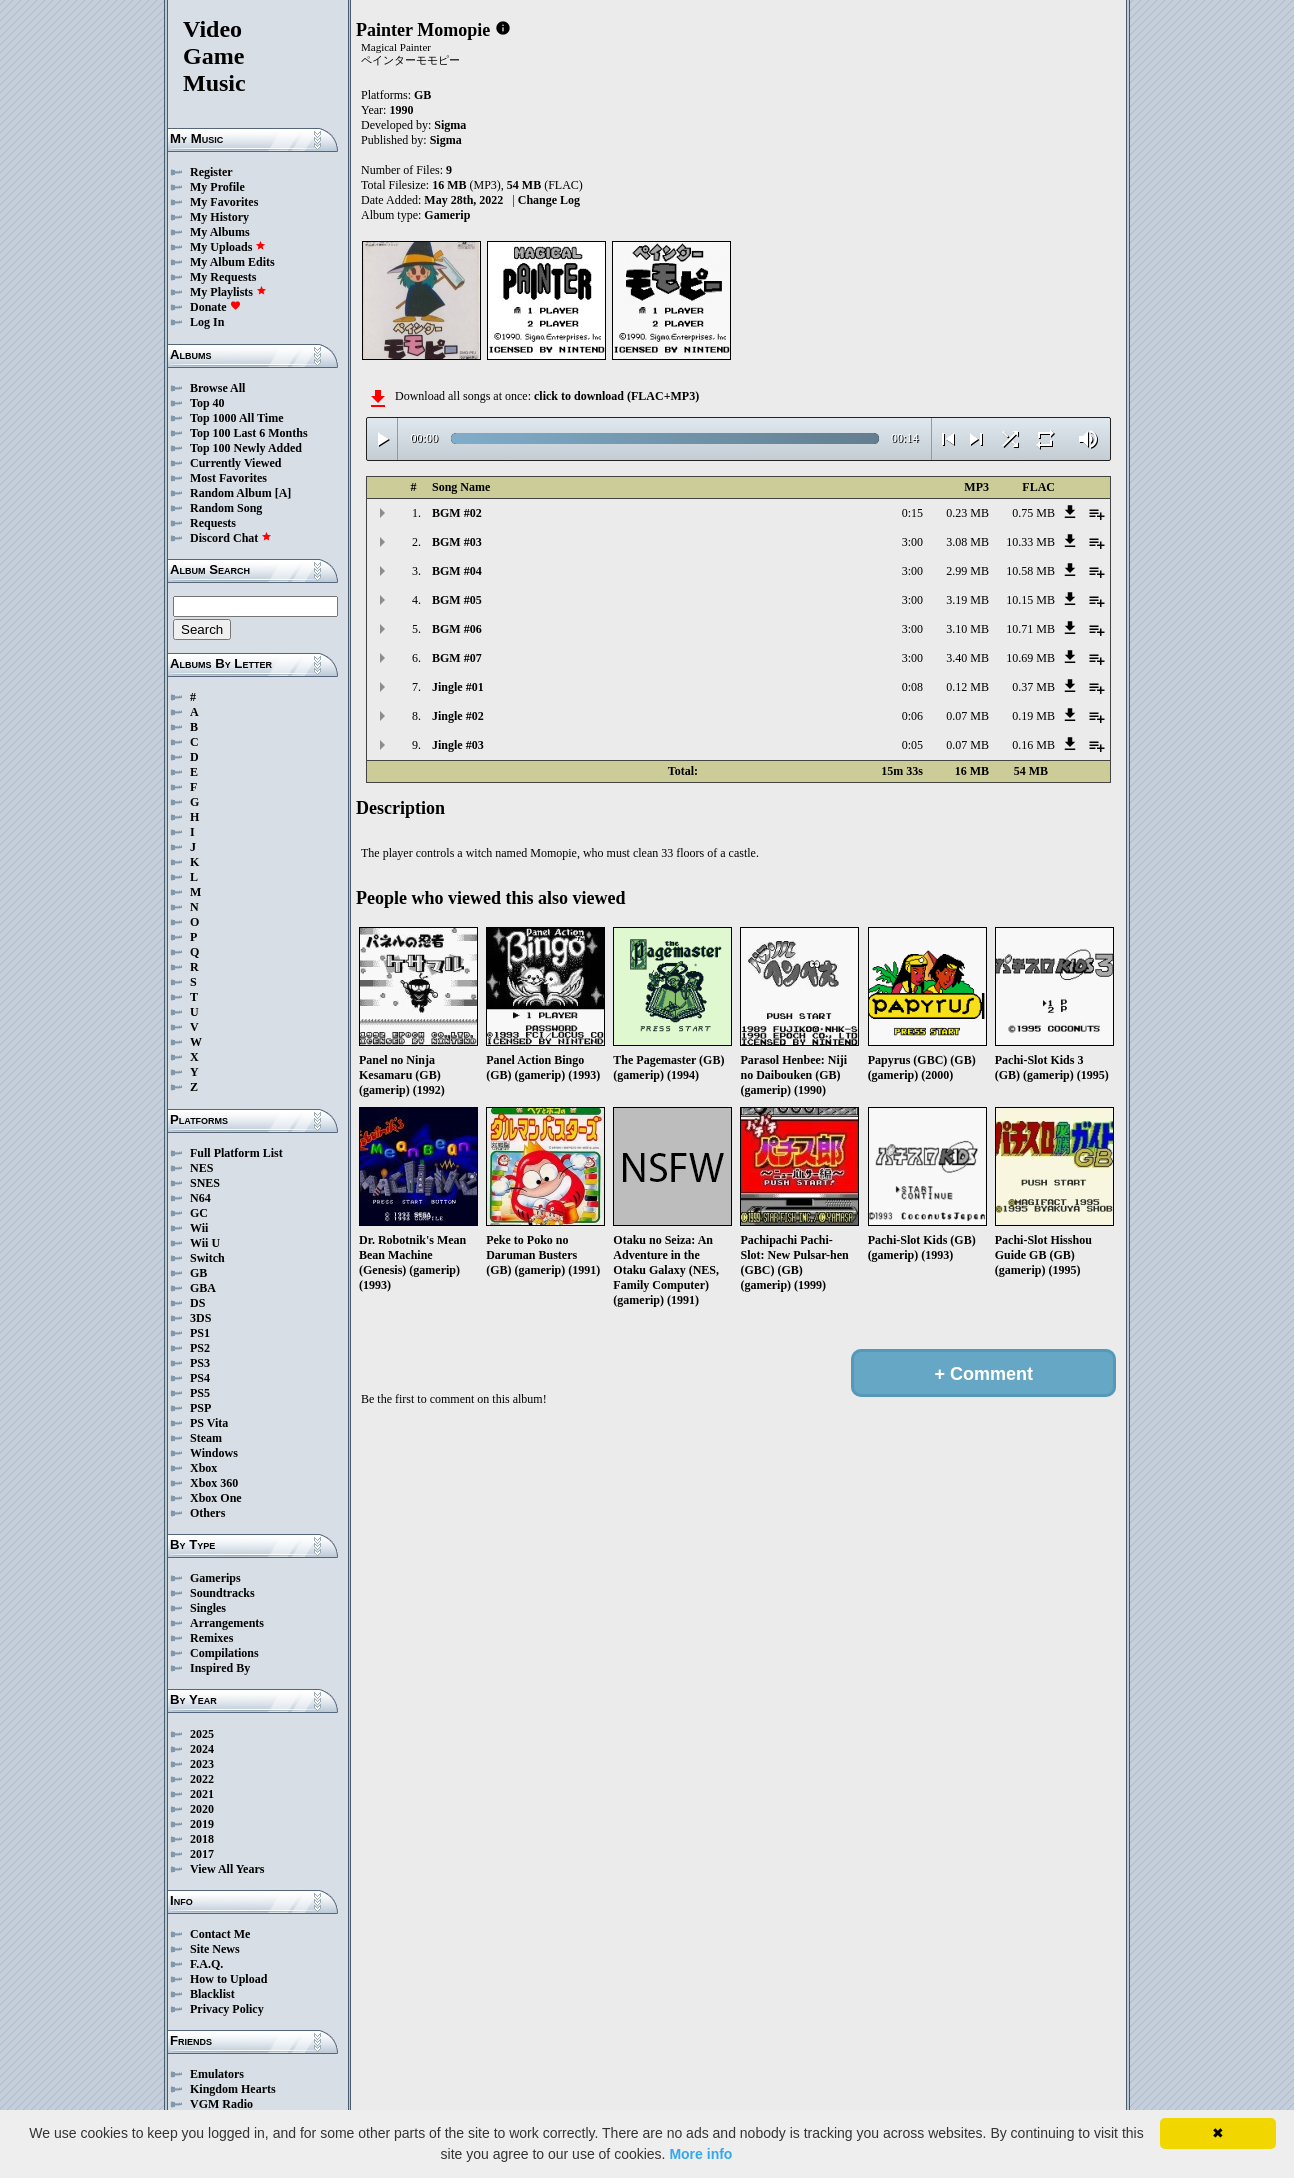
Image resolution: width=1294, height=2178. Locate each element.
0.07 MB (967, 716)
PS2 (200, 1348)
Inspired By (220, 1668)
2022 (202, 1779)
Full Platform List (236, 1153)
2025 (202, 1734)
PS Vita (209, 1423)
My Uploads (228, 247)
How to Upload (228, 1979)
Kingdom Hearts (233, 2089)
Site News (215, 1949)
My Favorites (224, 202)
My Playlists (228, 292)
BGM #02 (457, 513)
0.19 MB (1033, 716)
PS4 (200, 1378)
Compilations (224, 1653)
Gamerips (215, 1578)
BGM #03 (457, 542)
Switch (207, 1258)
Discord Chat (231, 538)
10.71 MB (1030, 629)
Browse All (217, 388)
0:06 (912, 716)
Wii (199, 1228)
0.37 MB (1033, 687)
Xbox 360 (214, 1483)
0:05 (912, 745)
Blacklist (212, 1994)
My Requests (223, 277)
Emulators (217, 2074)
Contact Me (220, 1934)
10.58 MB (1030, 571)
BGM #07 (457, 658)
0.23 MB (967, 513)
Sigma (450, 125)
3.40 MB (967, 658)
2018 (202, 1839)
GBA (203, 1288)
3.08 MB (967, 542)
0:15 (912, 513)
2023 (202, 1764)
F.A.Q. (206, 1964)
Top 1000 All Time (236, 418)
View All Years (227, 1869)
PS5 (200, 1393)
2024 (202, 1749)
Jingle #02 (458, 716)
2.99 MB (967, 571)
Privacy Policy (227, 2009)
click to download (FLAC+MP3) (616, 396)
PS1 (200, 1333)
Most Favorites (228, 478)
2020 (202, 1809)
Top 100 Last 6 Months (249, 433)
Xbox (203, 1468)
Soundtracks (222, 1593)
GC (199, 1213)
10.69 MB (1030, 658)
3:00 (912, 542)
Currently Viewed (235, 463)
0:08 (912, 687)
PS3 (200, 1363)
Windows (214, 1453)
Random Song (226, 508)
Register (211, 172)
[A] (283, 493)
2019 (202, 1824)
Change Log (549, 200)
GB (198, 1273)
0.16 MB (1033, 745)
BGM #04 (457, 571)
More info (700, 2154)
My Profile (217, 187)
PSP (200, 1408)
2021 (202, 1794)
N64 (200, 1198)
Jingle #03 (458, 745)
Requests (213, 523)
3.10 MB (967, 629)
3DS (200, 1318)
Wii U (205, 1243)
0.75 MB (1033, 513)
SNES (205, 1183)
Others (207, 1513)
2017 (202, 1854)
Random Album (231, 493)
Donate (215, 307)
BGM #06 (457, 629)
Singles (208, 1608)
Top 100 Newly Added (246, 448)
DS (197, 1303)
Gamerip (447, 215)
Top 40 (207, 403)
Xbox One (216, 1498)
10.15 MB (1030, 600)
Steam (206, 1438)
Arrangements (227, 1623)
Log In (207, 322)
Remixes (211, 1638)
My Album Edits (232, 262)
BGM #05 (457, 600)
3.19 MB (967, 600)
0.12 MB (967, 687)
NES (201, 1168)
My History (219, 217)
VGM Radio (221, 2104)
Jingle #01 (458, 687)
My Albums (220, 232)
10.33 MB (1030, 542)
